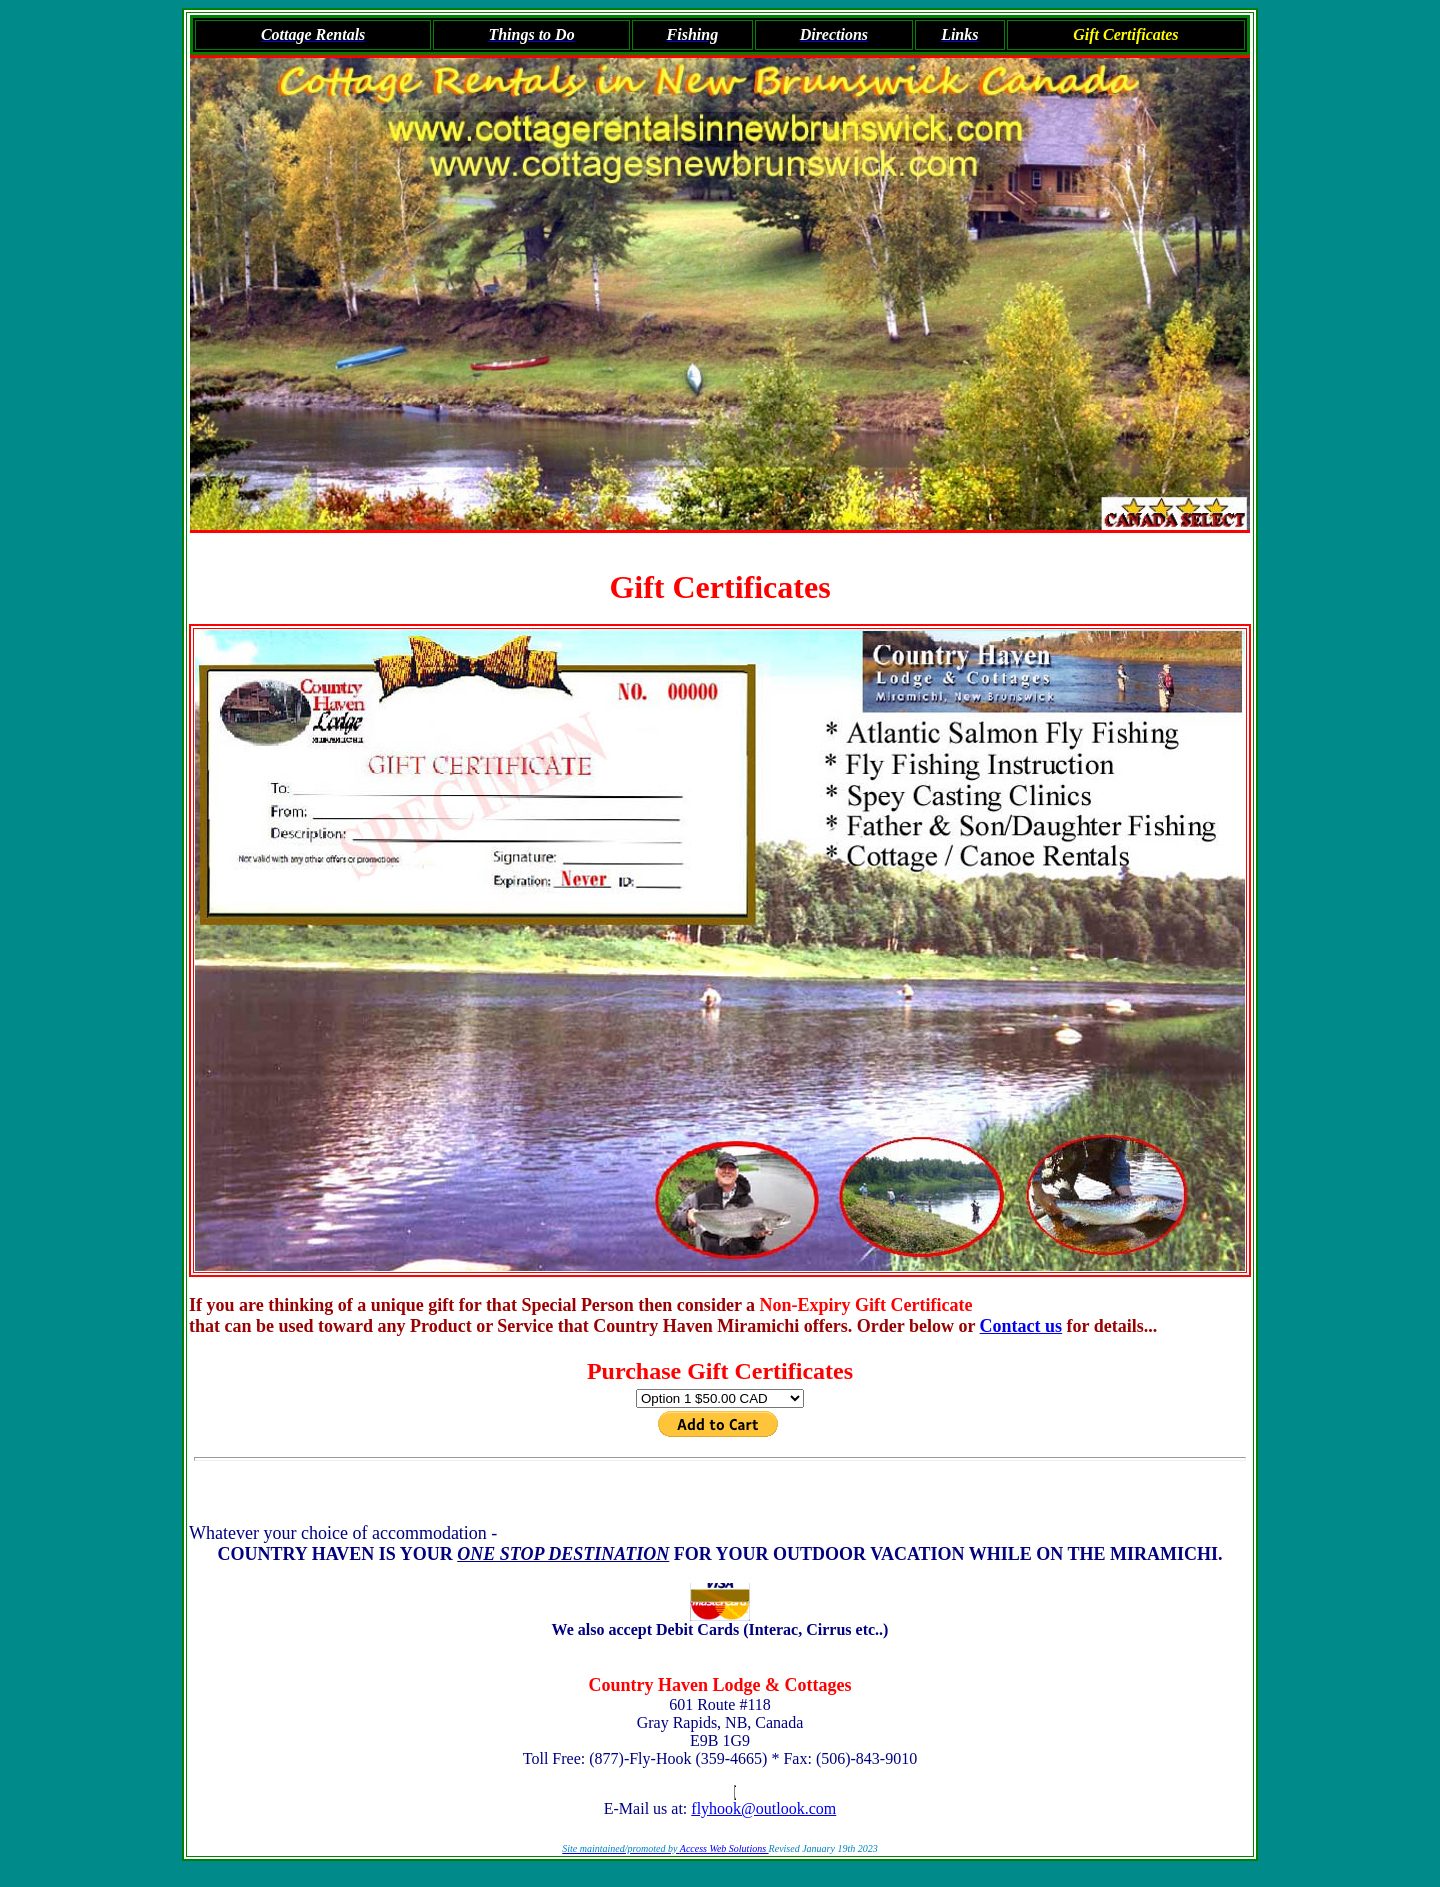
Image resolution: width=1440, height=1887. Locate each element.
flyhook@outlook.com (763, 1808)
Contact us (1021, 1326)
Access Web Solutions (724, 1848)
